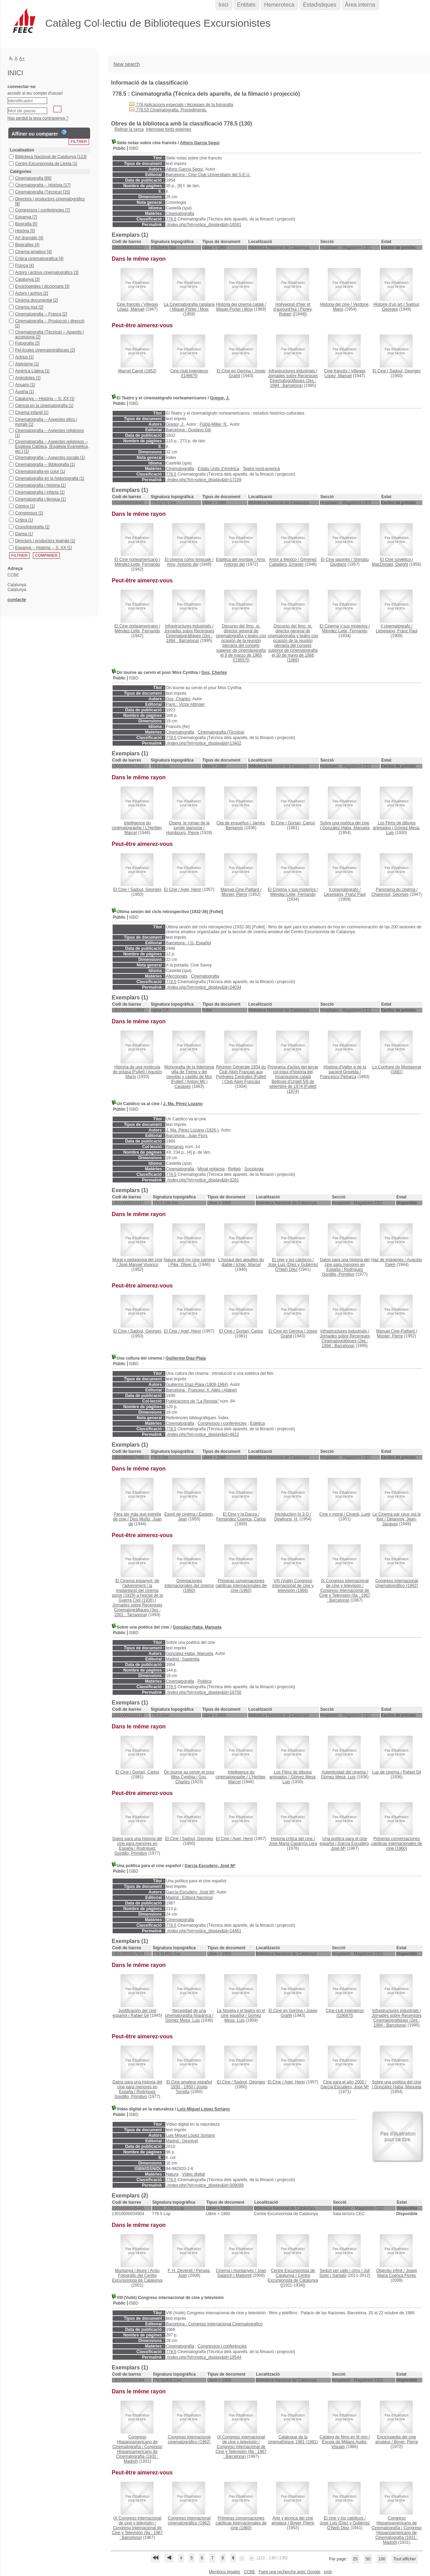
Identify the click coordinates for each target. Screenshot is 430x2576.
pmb (328, 2571)
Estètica (257, 1423)
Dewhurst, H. (286, 1519)
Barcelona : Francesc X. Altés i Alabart (201, 1390)
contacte (17, 599)
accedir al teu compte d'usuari (35, 93)
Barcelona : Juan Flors (187, 1135)
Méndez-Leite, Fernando (137, 564)
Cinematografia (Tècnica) (221, 732)
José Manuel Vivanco (138, 1264)
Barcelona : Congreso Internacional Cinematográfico (214, 2324)
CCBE (249, 2571)
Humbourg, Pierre (182, 832)
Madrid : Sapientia (183, 1659)
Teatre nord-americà (261, 468)
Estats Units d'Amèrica (218, 468)
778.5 (171, 219)
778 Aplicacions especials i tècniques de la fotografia (181, 104)
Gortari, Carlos (301, 823)
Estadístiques (319, 5)
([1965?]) (241, 643)
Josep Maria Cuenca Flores (397, 2273)
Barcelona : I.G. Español (188, 942)
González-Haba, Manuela (345, 827)
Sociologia (253, 1168)
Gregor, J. (219, 398)
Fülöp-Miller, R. (214, 424)
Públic (119, 148)
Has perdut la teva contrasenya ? (38, 118)
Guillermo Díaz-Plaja (186, 1358)
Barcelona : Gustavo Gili (188, 429)
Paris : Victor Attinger (185, 704)
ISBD (134, 148)
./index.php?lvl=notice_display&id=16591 (204, 224)
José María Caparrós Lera (293, 1843)
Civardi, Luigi (358, 1514)
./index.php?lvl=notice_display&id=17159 (204, 479)
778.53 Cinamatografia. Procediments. (168, 109)
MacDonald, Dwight (390, 564)
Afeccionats (176, 976)
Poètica (204, 1681)
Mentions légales (224, 2571)
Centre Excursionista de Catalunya (293, 2278)
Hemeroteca (279, 5)
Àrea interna (360, 5)
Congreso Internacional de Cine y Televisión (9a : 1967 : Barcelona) (344, 1595)
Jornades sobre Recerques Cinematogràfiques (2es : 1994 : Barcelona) (293, 380)
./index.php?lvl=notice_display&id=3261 (202, 1180)
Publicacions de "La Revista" (192, 1401)
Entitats (246, 5)
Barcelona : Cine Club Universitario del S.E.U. (208, 174)
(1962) (396, 1583)
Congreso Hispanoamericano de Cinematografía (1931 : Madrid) (139, 2454)
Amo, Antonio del (183, 564)
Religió (234, 1168)
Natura (172, 2174)
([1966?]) (189, 373)
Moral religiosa (211, 1168)
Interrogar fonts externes (168, 129)
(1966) (293, 643)
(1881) (396, 1069)
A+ (22, 58)
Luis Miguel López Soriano (203, 2109)
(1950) (189, 1585)
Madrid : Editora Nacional (189, 1897)
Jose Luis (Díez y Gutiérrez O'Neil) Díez (293, 1267)
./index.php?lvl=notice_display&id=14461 (204, 1930)
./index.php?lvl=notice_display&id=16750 (204, 1692)
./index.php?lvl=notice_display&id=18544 (204, 2357)
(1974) (292, 1079)
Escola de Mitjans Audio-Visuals (344, 2444)
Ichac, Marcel (248, 1264)
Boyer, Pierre (406, 2441)
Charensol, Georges (390, 894)
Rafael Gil (412, 1772)
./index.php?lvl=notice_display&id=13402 (204, 743)
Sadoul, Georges (405, 370)
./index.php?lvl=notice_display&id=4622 (202, 1434)
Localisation (22, 150)
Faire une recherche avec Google (289, 2571)
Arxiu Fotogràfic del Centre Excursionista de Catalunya (137, 2275)
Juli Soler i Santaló (344, 2273)
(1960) (241, 1585)
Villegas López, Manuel (137, 307)
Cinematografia (180, 213)
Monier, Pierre (234, 894)
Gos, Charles (214, 672)
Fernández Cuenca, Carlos (241, 1519)
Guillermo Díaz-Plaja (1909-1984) (197, 1384)
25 (355, 2559)
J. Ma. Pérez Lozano (183, 1103)
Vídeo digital (193, 2174)
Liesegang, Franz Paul (397, 630)
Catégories (21, 171)
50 (368, 2559)
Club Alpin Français (242, 1081)
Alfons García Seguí (199, 142)
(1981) (293, 2439)
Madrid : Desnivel (182, 2141)
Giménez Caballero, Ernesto (293, 562)
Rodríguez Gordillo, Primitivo (342, 1272)
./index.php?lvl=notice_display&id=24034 (204, 987)
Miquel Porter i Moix (190, 309)
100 (381, 2559)
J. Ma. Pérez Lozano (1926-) (192, 1130)
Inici (223, 5)
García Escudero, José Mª (210, 1865)
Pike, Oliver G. (183, 1264)
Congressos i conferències (222, 1423)
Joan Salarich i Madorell (241, 2273)
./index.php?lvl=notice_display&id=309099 (205, 2185)
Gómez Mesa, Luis (338, 1777)
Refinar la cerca (129, 129)
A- (11, 58)
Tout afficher (404, 2559)
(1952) (137, 370)
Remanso (175, 1146)
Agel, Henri (191, 889)
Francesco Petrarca (338, 1076)
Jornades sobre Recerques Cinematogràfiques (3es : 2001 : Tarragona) (137, 1610)
